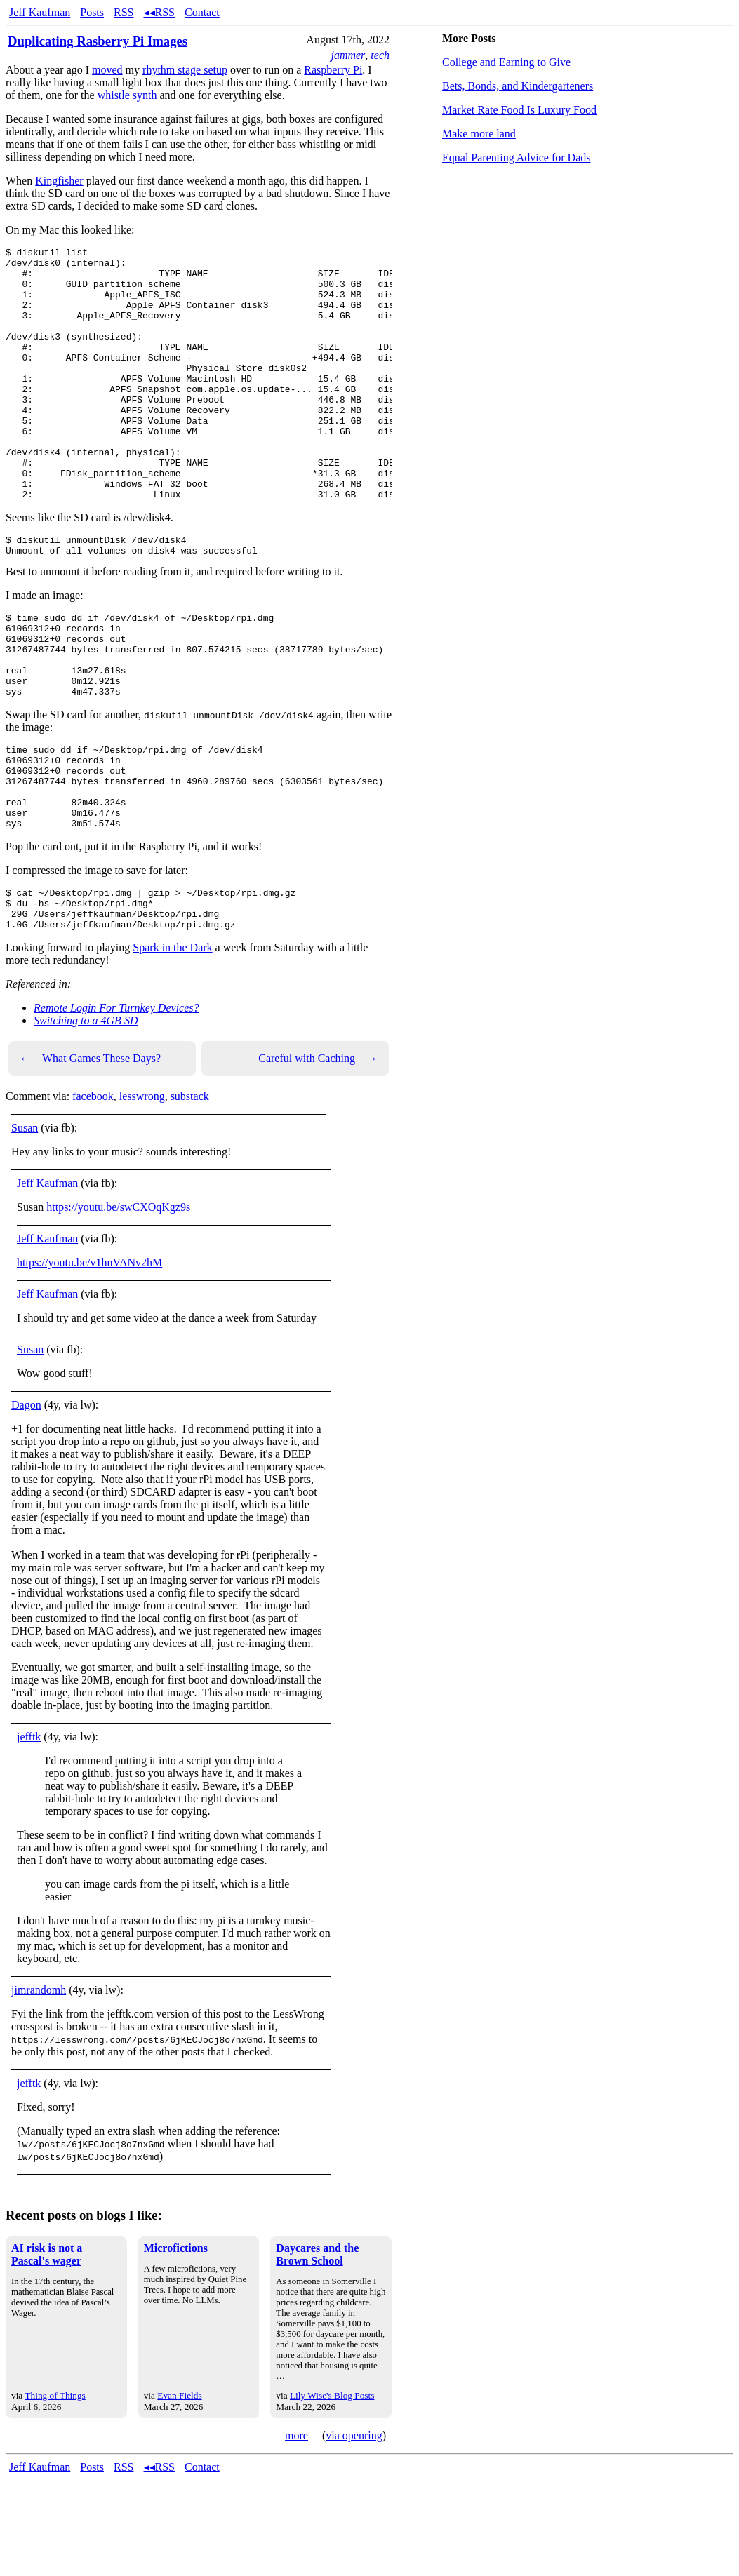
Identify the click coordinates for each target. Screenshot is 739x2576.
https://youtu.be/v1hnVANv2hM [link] (89, 1359)
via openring (354, 2532)
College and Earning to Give (506, 62)
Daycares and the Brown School (317, 2351)
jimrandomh (38, 2087)
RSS (123, 12)
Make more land (479, 134)
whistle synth (127, 95)
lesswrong (142, 1193)
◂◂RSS (159, 12)
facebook (93, 1193)
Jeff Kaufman (39, 12)
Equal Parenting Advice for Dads (516, 157)
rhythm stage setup (184, 70)
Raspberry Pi (333, 70)
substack (190, 1193)
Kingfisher (59, 181)
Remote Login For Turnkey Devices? (116, 1105)
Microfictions (176, 2345)
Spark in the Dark (172, 1044)
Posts (92, 12)
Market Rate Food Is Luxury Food (519, 110)
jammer (348, 55)
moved (107, 70)
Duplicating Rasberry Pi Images (97, 41)
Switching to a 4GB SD (86, 1117)
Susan (24, 1224)
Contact (202, 12)
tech (380, 55)
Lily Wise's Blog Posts (332, 2492)
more (296, 2532)
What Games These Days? (90, 1155)
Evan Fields (179, 2492)
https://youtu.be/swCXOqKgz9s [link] (118, 1304)
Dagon (26, 1502)
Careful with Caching (318, 1155)
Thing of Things (55, 2492)
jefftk (29, 1833)
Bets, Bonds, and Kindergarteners (517, 86)
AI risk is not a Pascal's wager (46, 2351)
